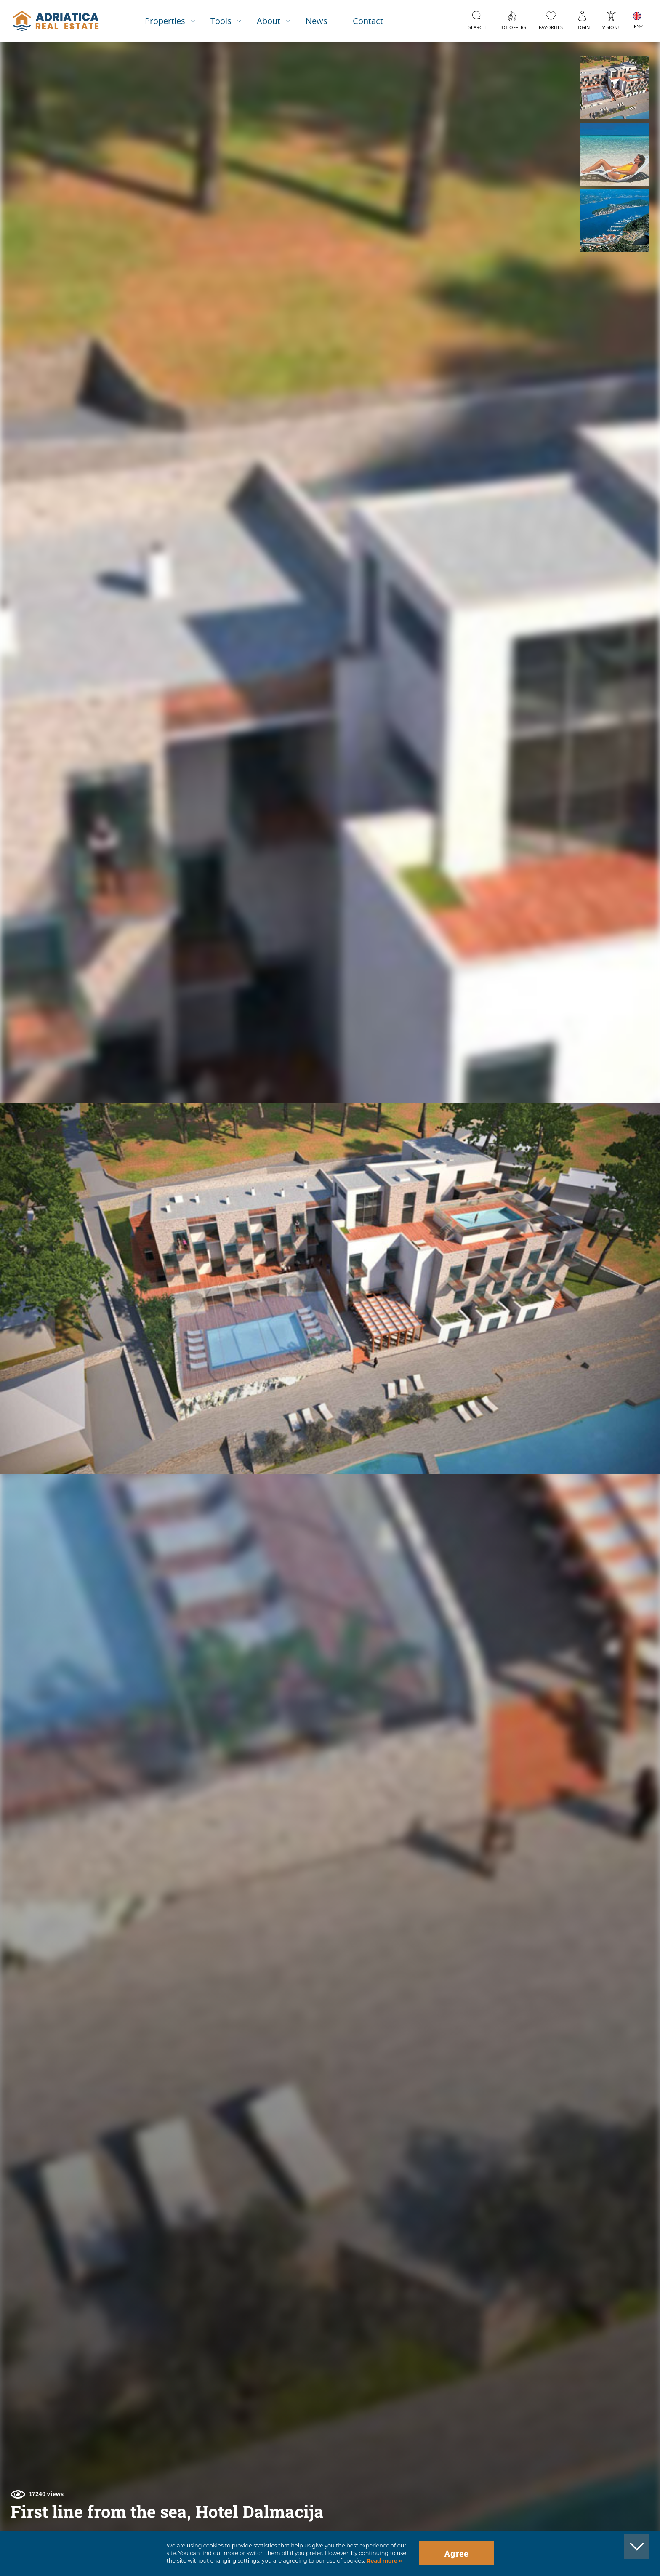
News (316, 21)
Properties (165, 21)
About (268, 21)
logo (56, 21)
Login (582, 27)
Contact (368, 21)
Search (477, 27)
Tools (221, 21)
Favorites (551, 27)
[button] (614, 87)
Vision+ (611, 27)
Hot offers (512, 27)
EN (637, 26)
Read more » (383, 2560)
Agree (456, 2553)
